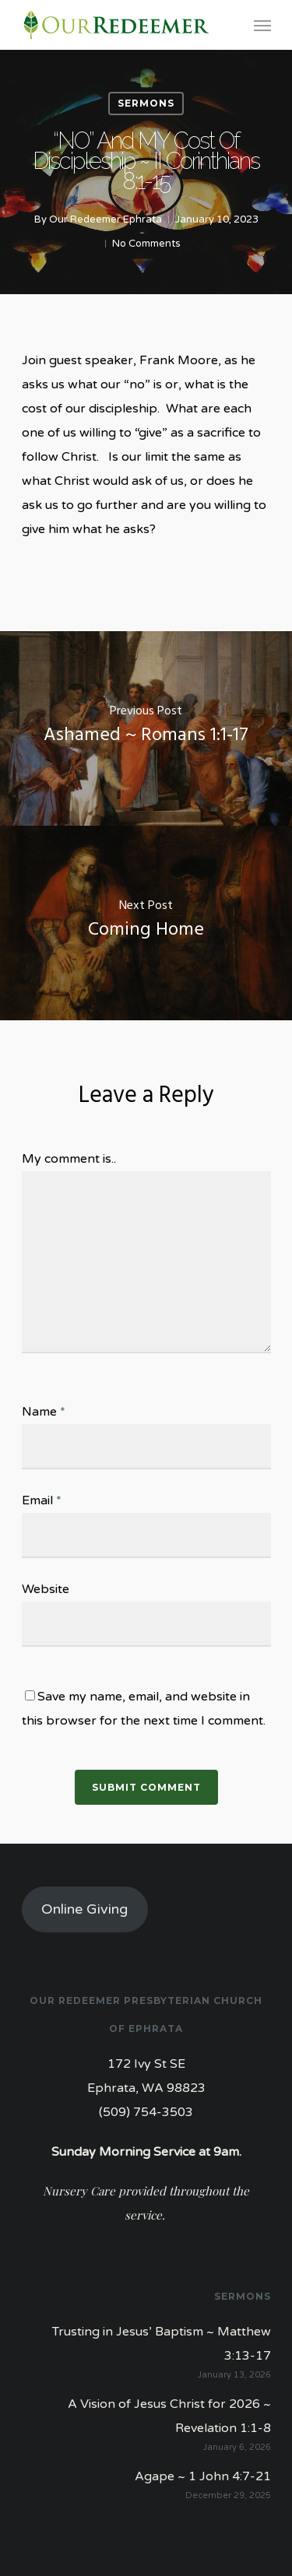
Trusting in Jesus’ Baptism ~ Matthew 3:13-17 (161, 2344)
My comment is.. (69, 1159)
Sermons (146, 103)
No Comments (146, 243)
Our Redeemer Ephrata (105, 219)
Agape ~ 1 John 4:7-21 (203, 2476)
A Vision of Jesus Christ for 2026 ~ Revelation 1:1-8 (169, 2416)
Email (42, 1500)
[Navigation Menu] (262, 25)
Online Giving (84, 1909)
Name (43, 1412)
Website (45, 1589)
